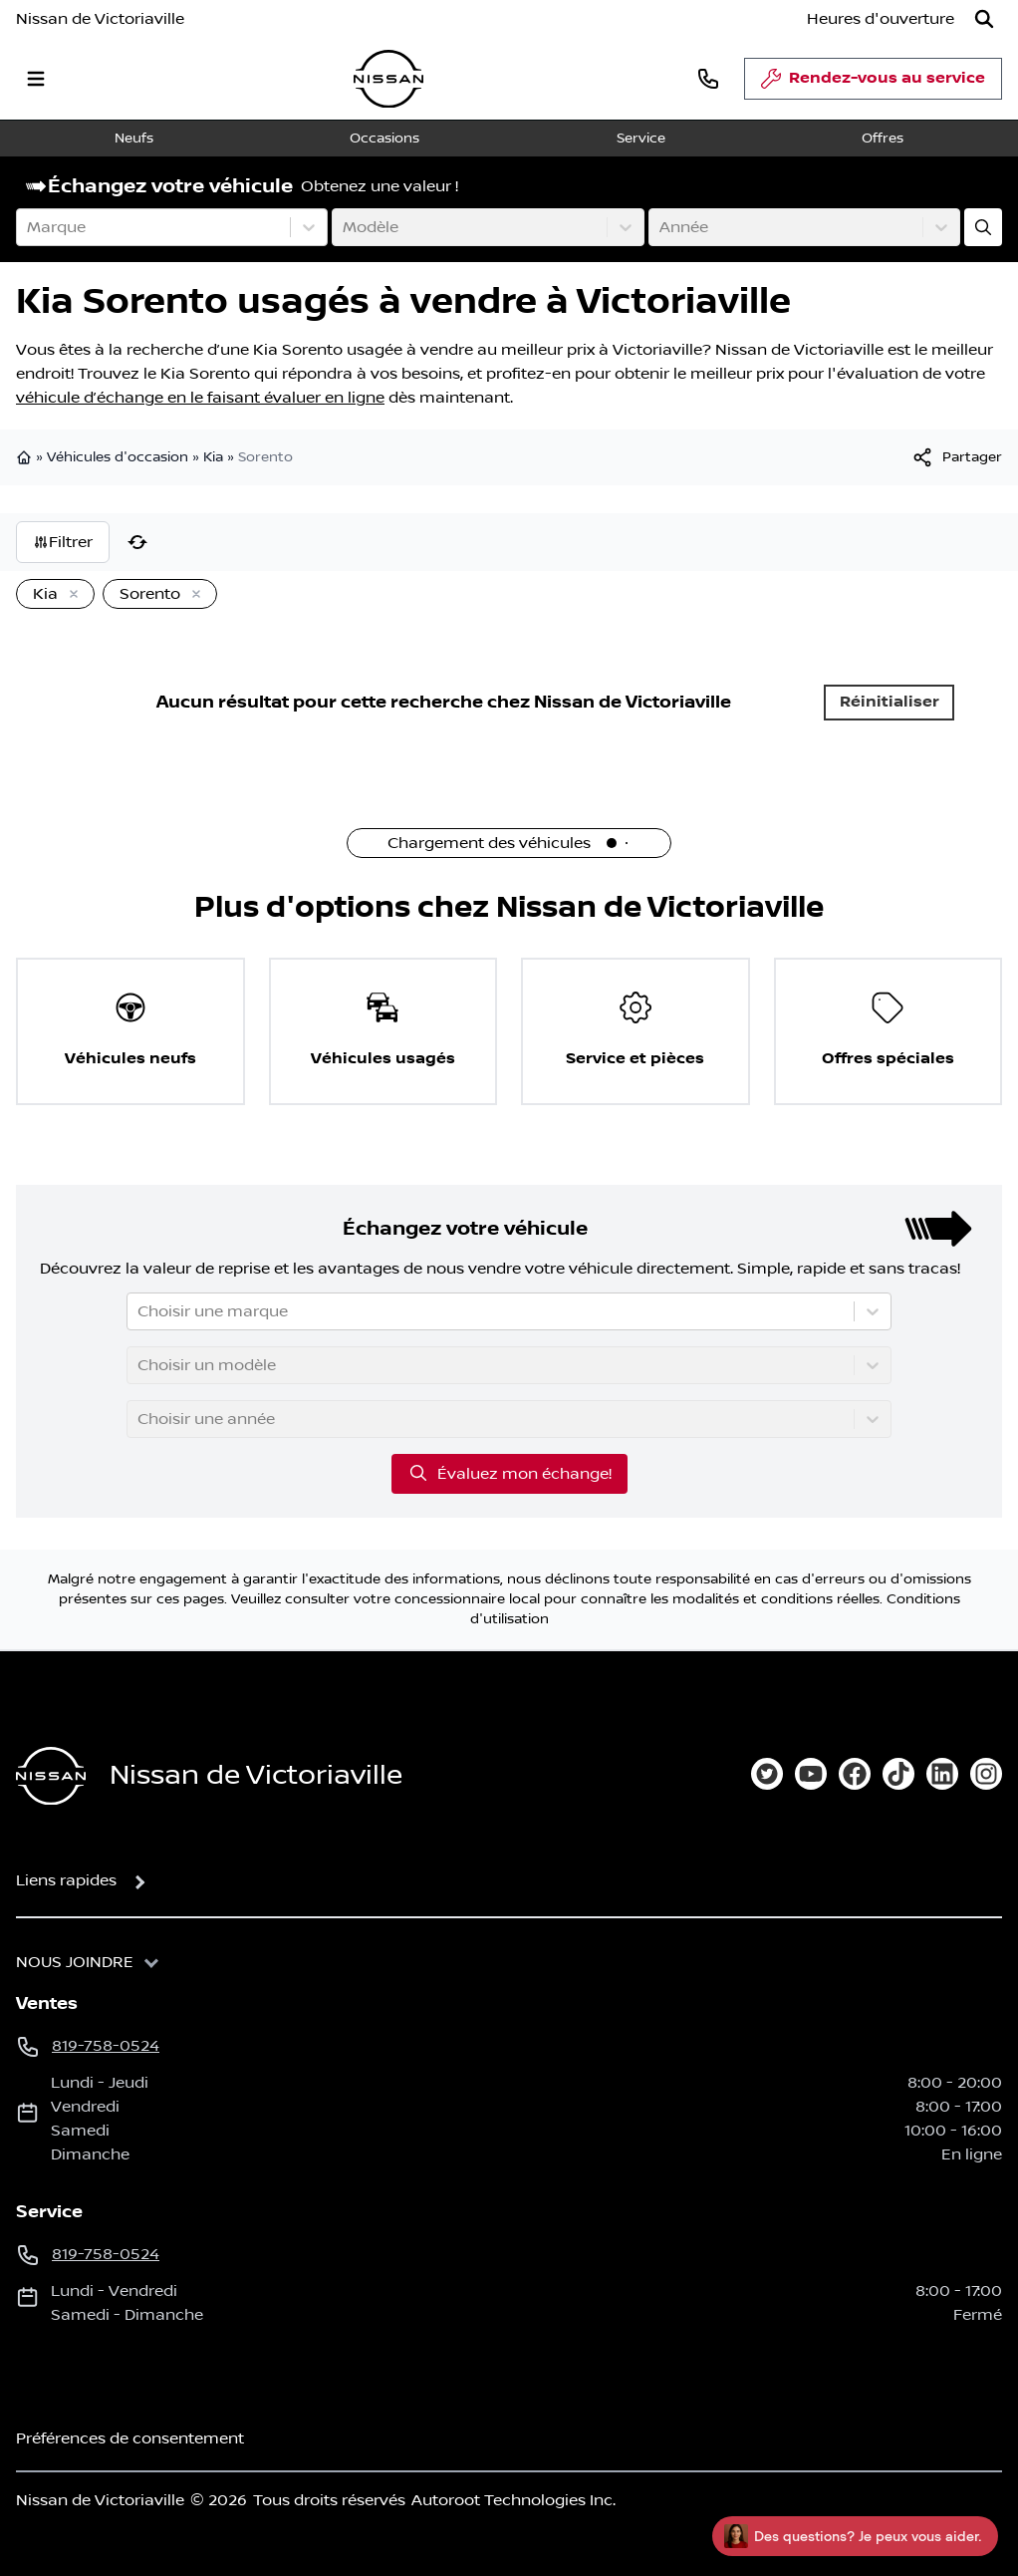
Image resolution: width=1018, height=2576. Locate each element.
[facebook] (855, 1774)
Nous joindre (74, 1962)
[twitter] (767, 1774)
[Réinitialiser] (137, 542)
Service (641, 138)
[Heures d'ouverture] (880, 19)
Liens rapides (66, 1880)
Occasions (384, 138)
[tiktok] (898, 1774)
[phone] (708, 78)
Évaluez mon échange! (509, 1473)
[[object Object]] (956, 457)
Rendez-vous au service (873, 84)
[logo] (388, 79)
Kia (213, 457)
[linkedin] (942, 1774)
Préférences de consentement (130, 2438)
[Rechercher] (984, 19)
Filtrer (63, 542)
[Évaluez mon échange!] (983, 227)
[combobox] (29, 227)
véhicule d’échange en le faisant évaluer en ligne (200, 398)
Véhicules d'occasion (117, 457)
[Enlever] (70, 595)
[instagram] (986, 1774)
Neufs (134, 138)
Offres (882, 138)
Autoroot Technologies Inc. (513, 2500)
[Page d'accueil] (51, 1776)
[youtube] (811, 1774)
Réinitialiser (889, 702)
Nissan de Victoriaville (100, 19)
